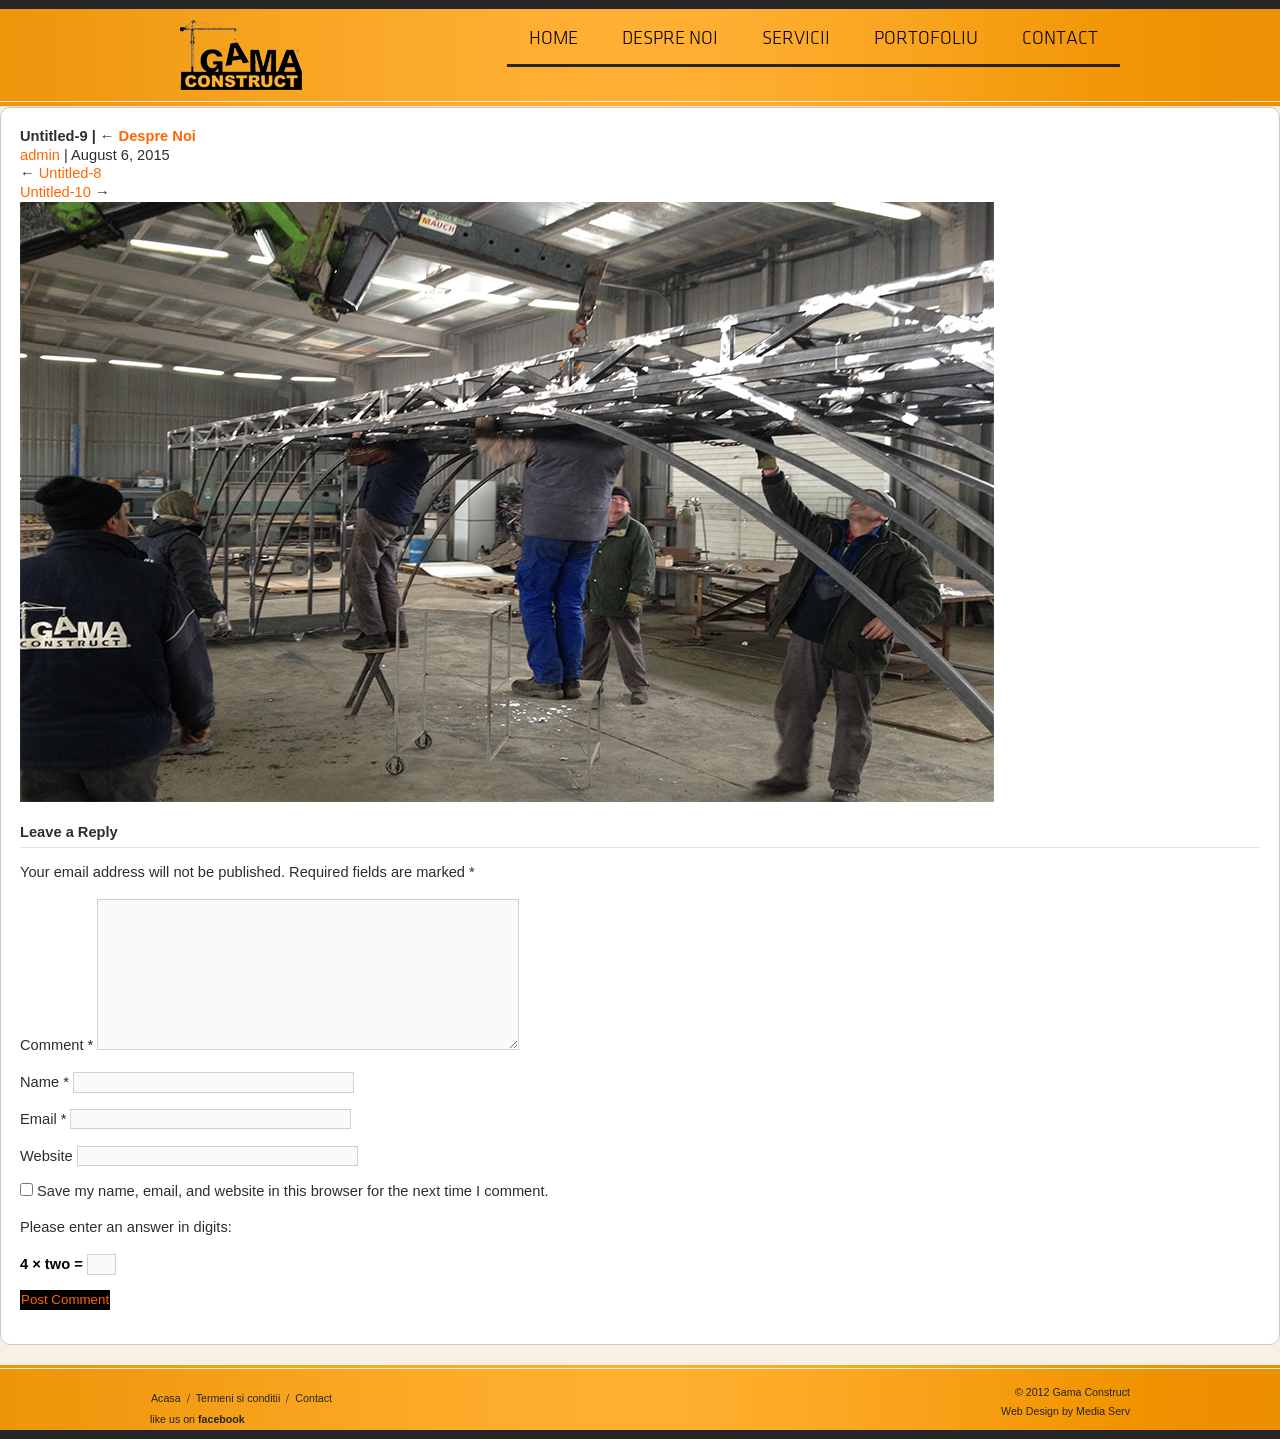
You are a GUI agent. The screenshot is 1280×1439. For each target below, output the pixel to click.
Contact (1060, 38)
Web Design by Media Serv (1065, 1411)
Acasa (166, 1398)
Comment (56, 1045)
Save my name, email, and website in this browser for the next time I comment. (293, 1191)
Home (553, 38)
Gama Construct (233, 53)
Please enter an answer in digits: (126, 1227)
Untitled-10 (55, 192)
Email (43, 1119)
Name (44, 1082)
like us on (197, 1419)
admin (40, 155)
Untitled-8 (70, 173)
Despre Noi (670, 38)
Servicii (796, 38)
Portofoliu (926, 38)
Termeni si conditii (238, 1398)
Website (46, 1156)
